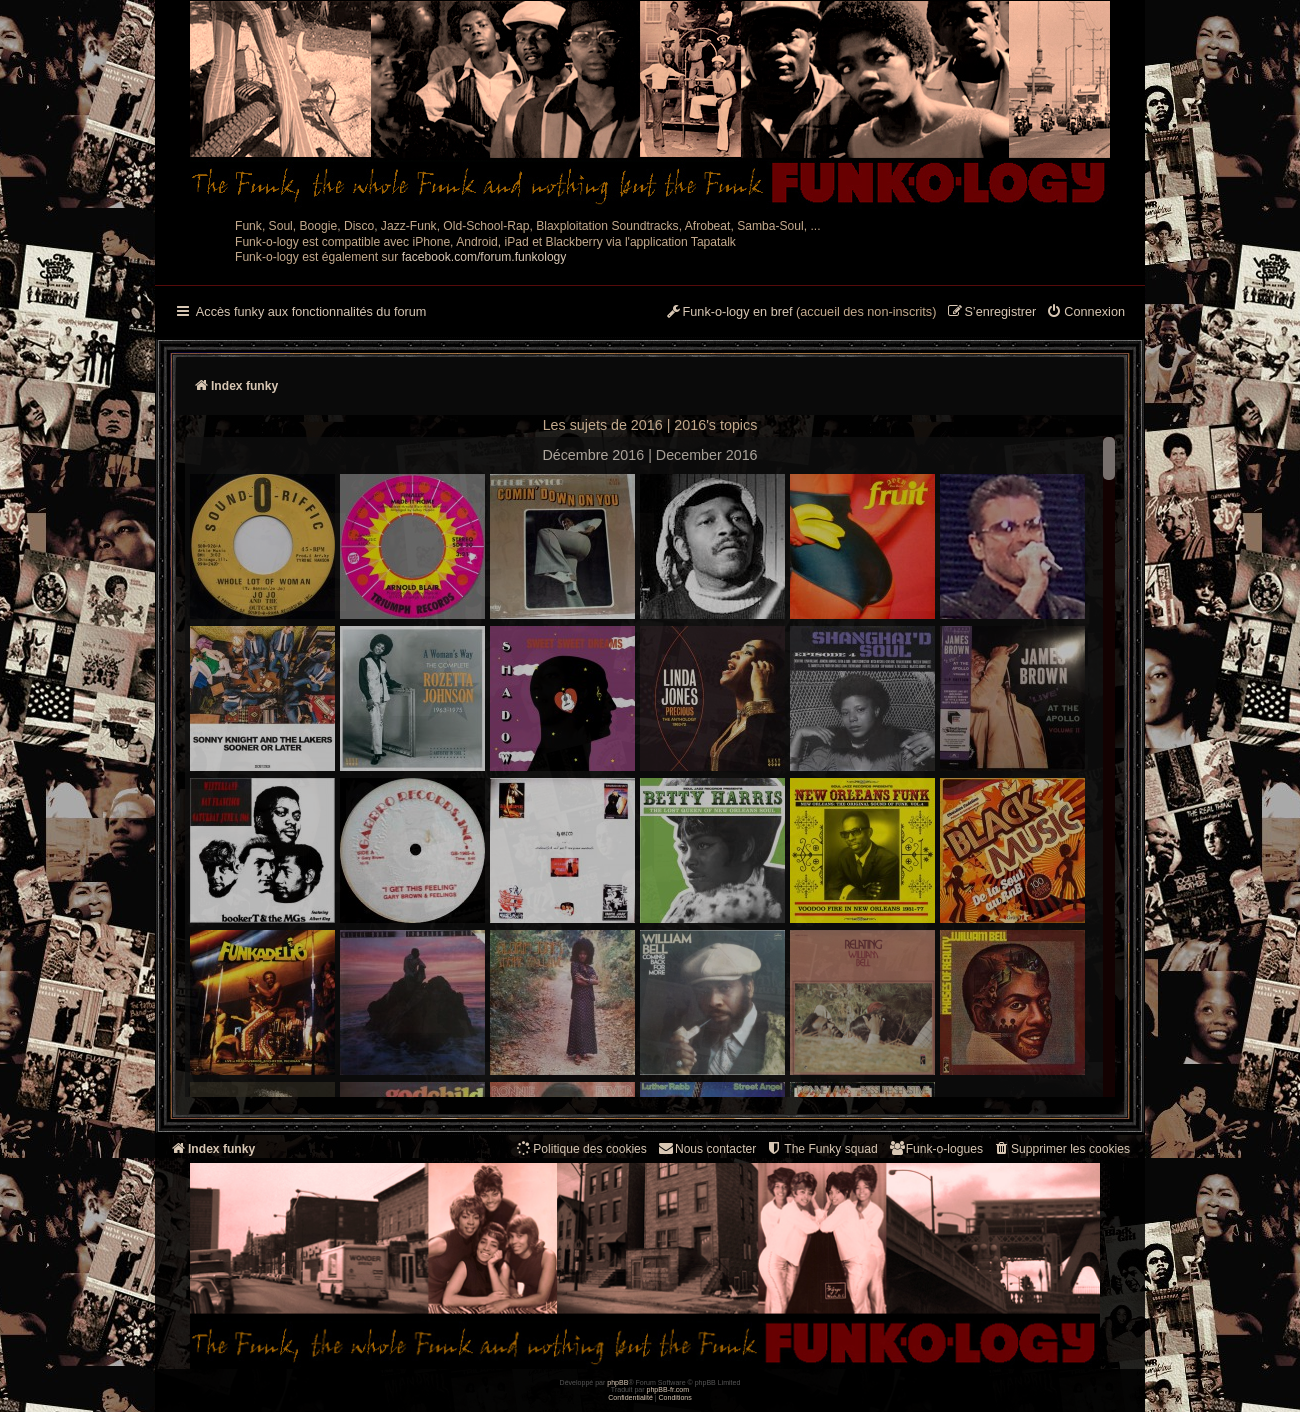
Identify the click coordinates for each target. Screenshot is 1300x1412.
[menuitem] (1085, 313)
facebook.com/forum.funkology (484, 257)
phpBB (617, 1382)
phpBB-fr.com (668, 1389)
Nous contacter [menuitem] (706, 1148)
